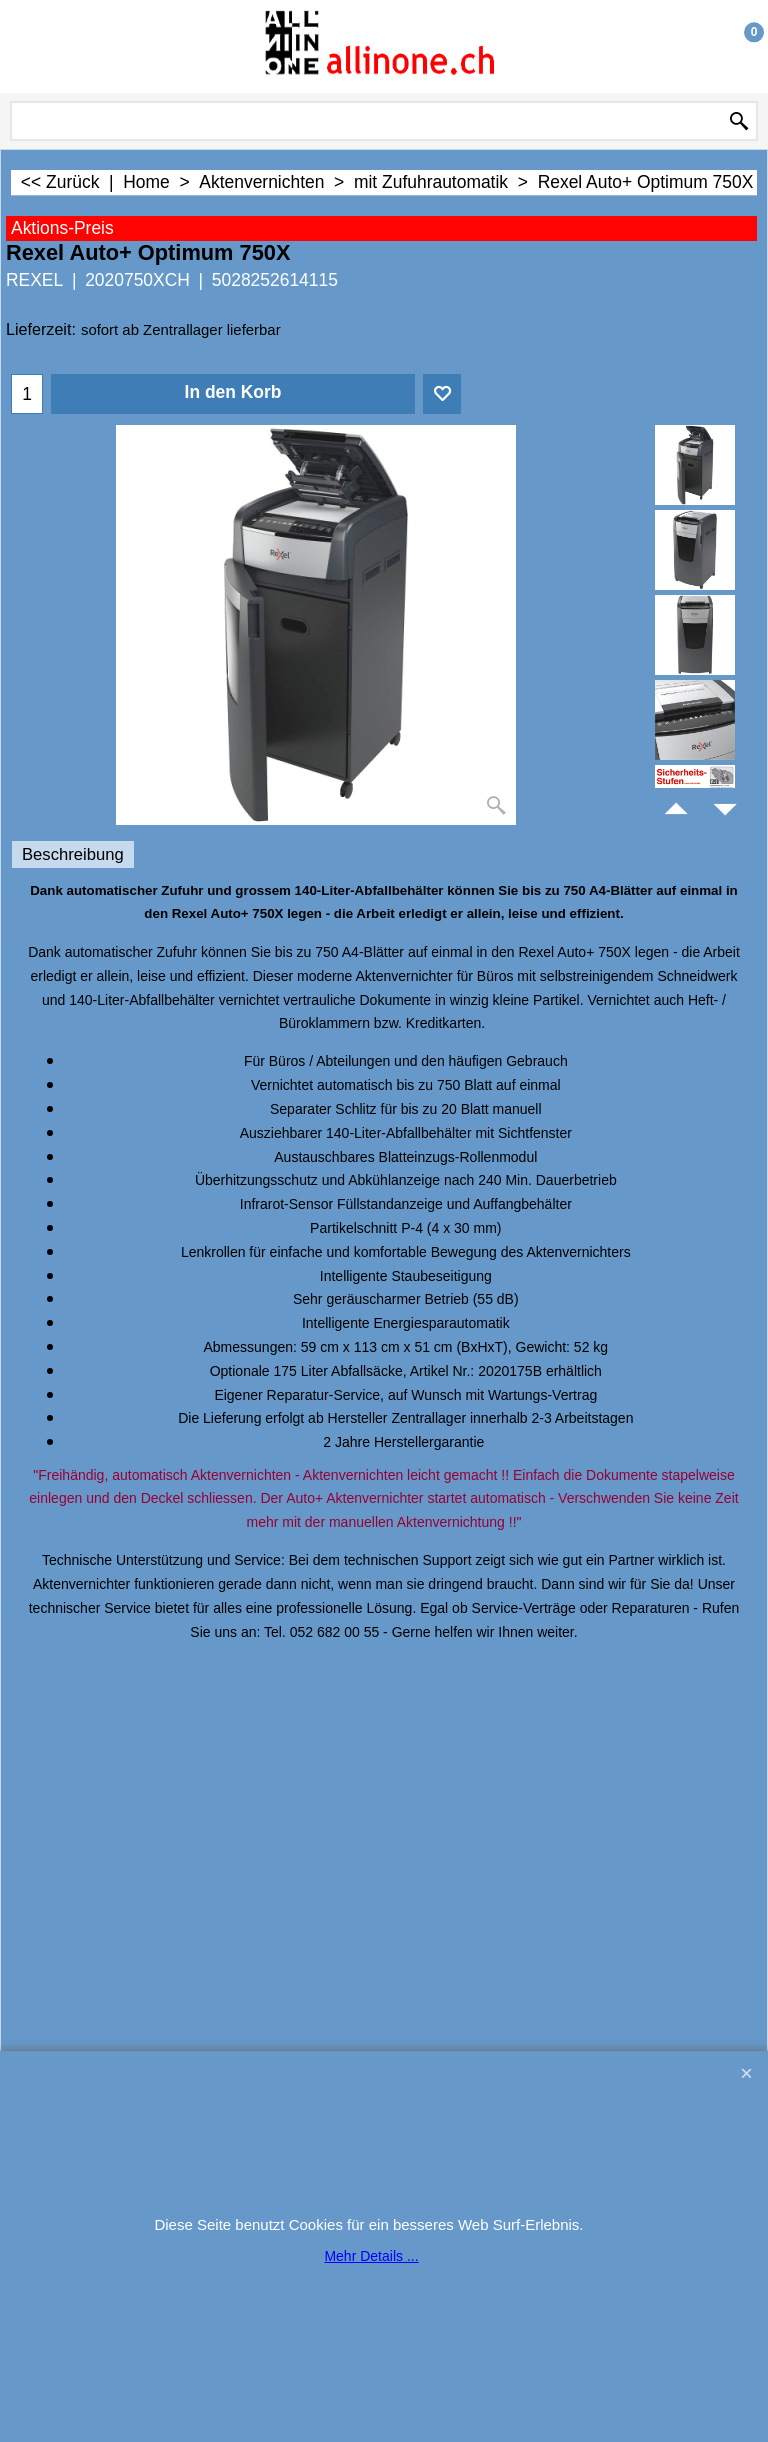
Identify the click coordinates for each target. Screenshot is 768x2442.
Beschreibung (73, 854)
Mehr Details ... (371, 2256)
